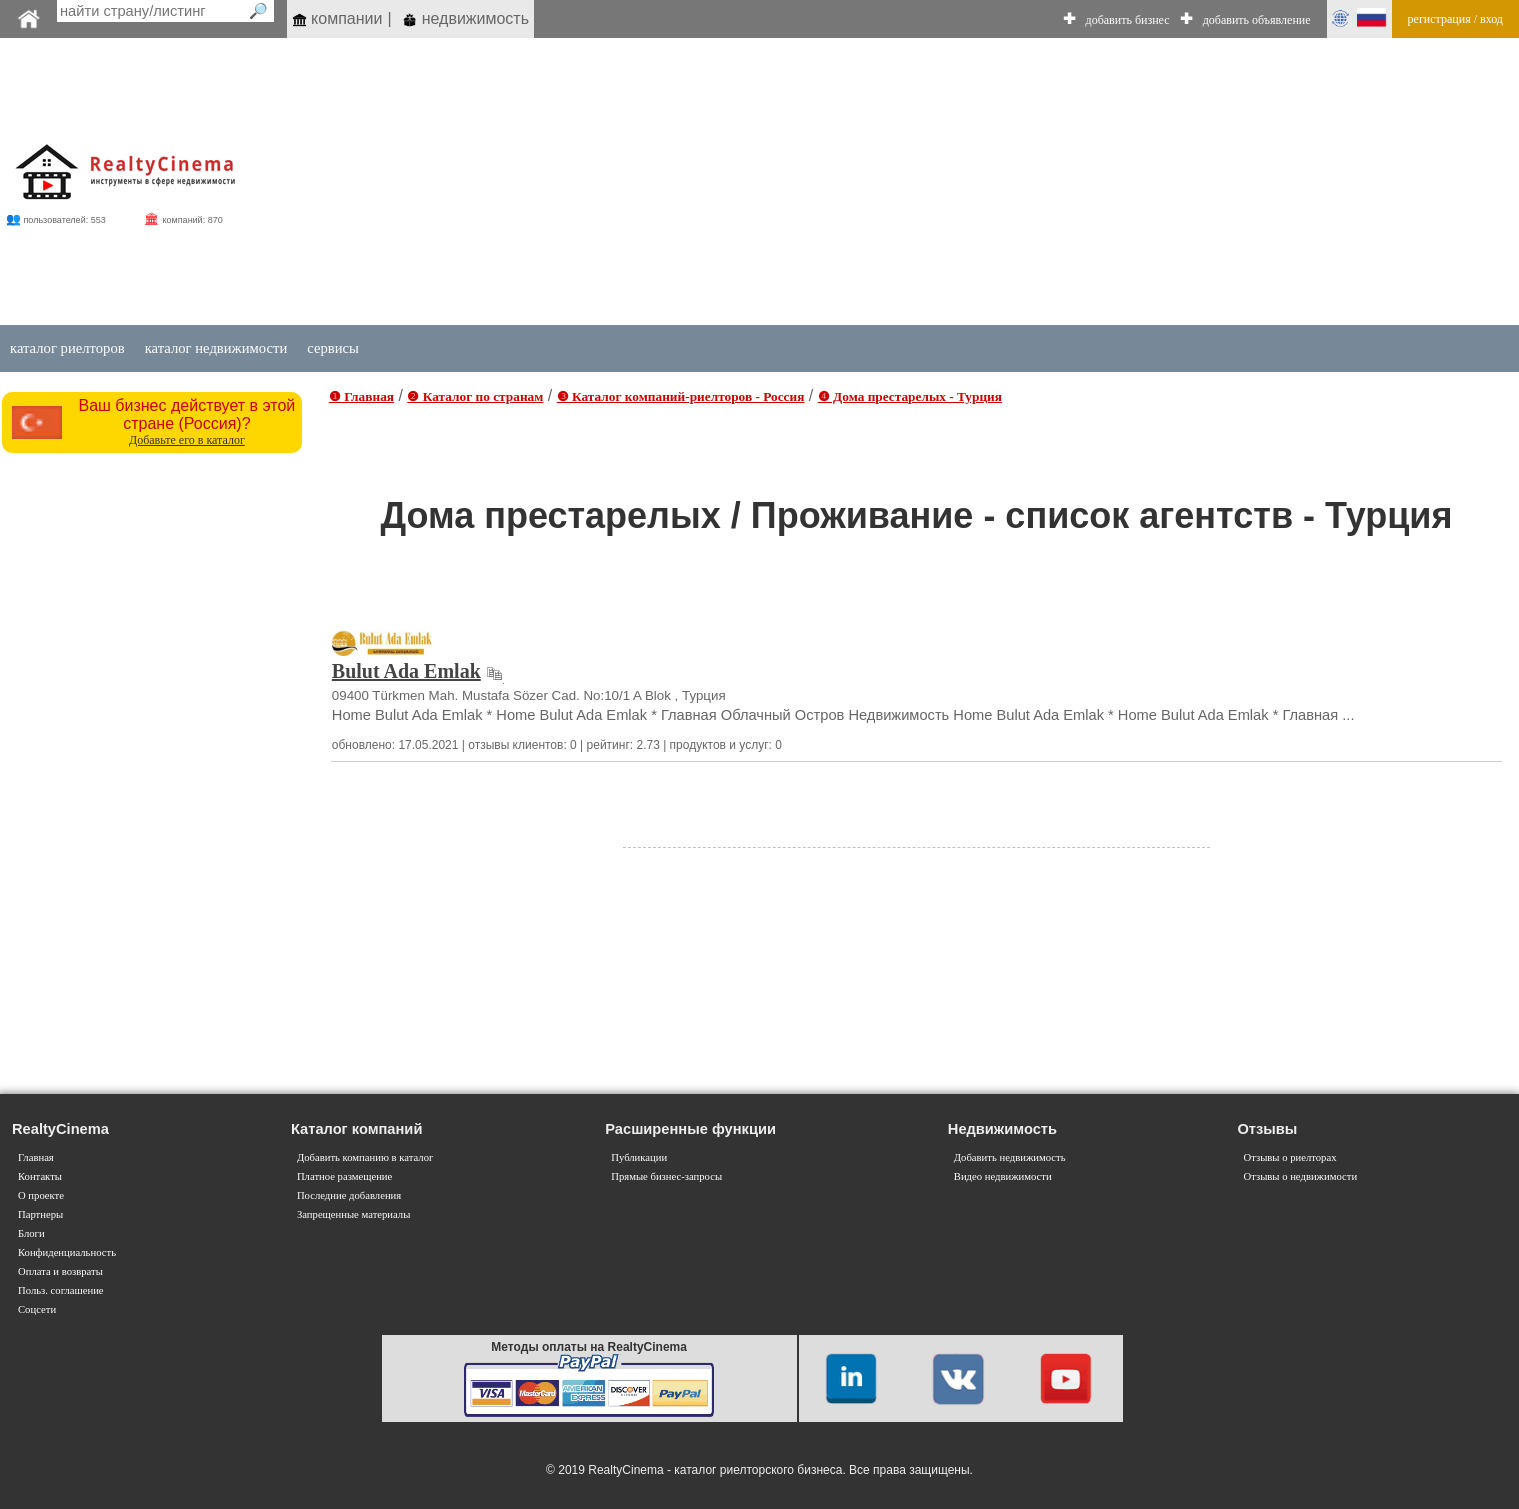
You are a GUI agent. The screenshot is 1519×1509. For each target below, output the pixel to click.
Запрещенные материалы (353, 1214)
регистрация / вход (1455, 19)
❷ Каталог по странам (475, 396)
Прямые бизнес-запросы (666, 1176)
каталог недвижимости (216, 348)
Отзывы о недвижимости (1300, 1176)
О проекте (41, 1195)
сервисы (333, 348)
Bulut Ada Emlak (406, 671)
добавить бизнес (1128, 20)
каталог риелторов (67, 348)
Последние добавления (349, 1195)
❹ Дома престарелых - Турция (910, 396)
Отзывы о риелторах (1289, 1157)
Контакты (40, 1176)
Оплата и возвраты (60, 1271)
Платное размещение (344, 1176)
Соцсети (37, 1309)
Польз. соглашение (61, 1290)
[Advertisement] (920, 182)
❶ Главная (361, 396)
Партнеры (40, 1214)
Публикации (639, 1157)
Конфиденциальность (67, 1252)
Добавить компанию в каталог (365, 1157)
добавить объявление (1257, 20)
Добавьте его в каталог (187, 440)
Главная (36, 1157)
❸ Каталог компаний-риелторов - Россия (681, 396)
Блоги (31, 1233)
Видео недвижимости (1003, 1176)
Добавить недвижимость (1010, 1157)
